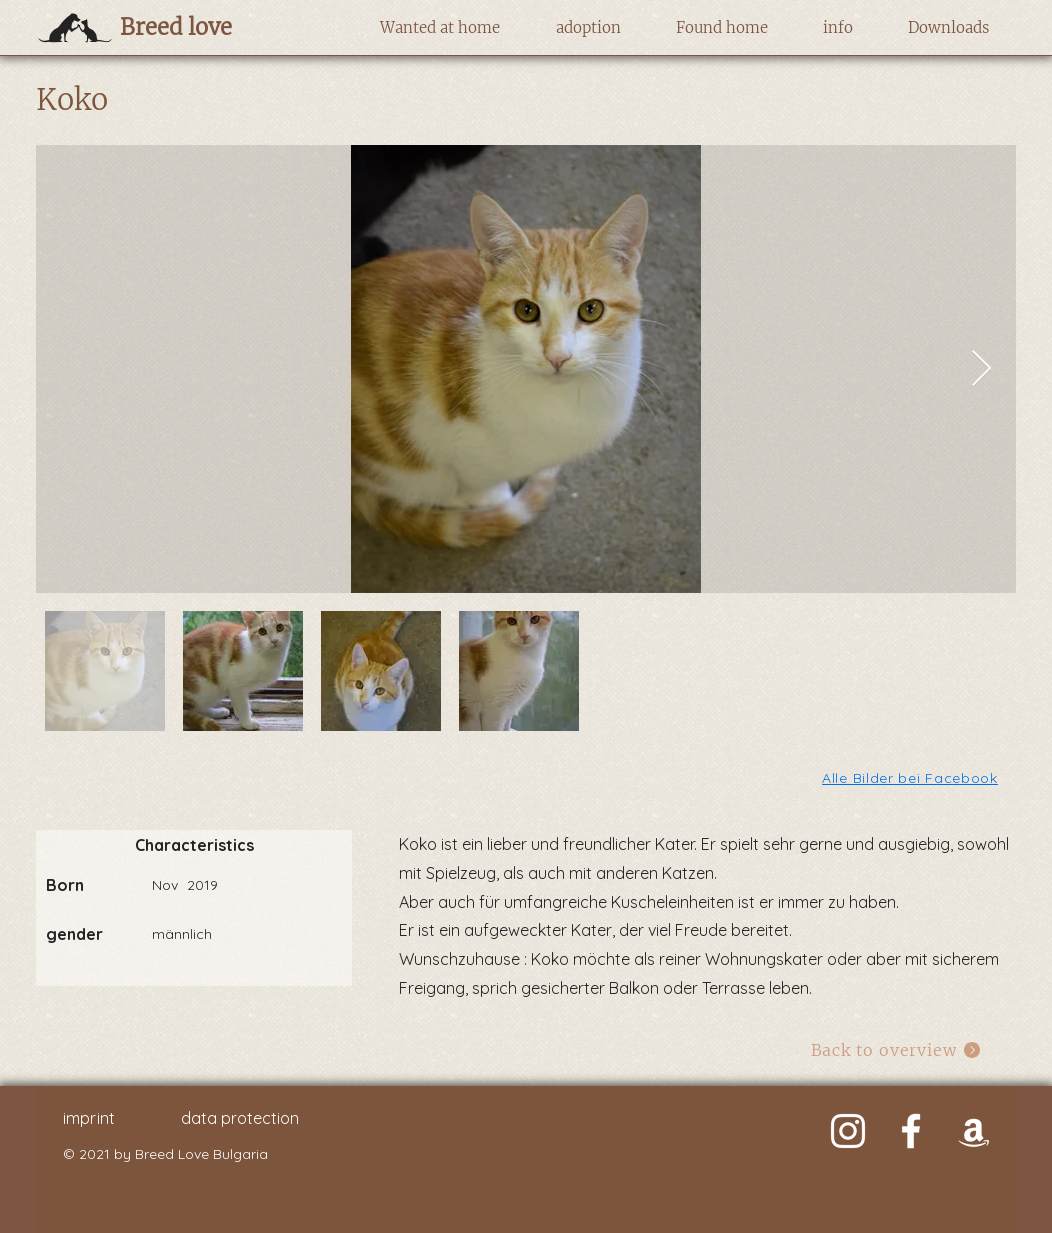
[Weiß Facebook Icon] (911, 1131)
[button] (439, 28)
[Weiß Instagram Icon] (848, 1131)
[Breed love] (207, 27)
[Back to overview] (896, 1049)
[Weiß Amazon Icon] (974, 1131)
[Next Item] (981, 369)
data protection (240, 1118)
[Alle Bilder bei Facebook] (911, 777)
